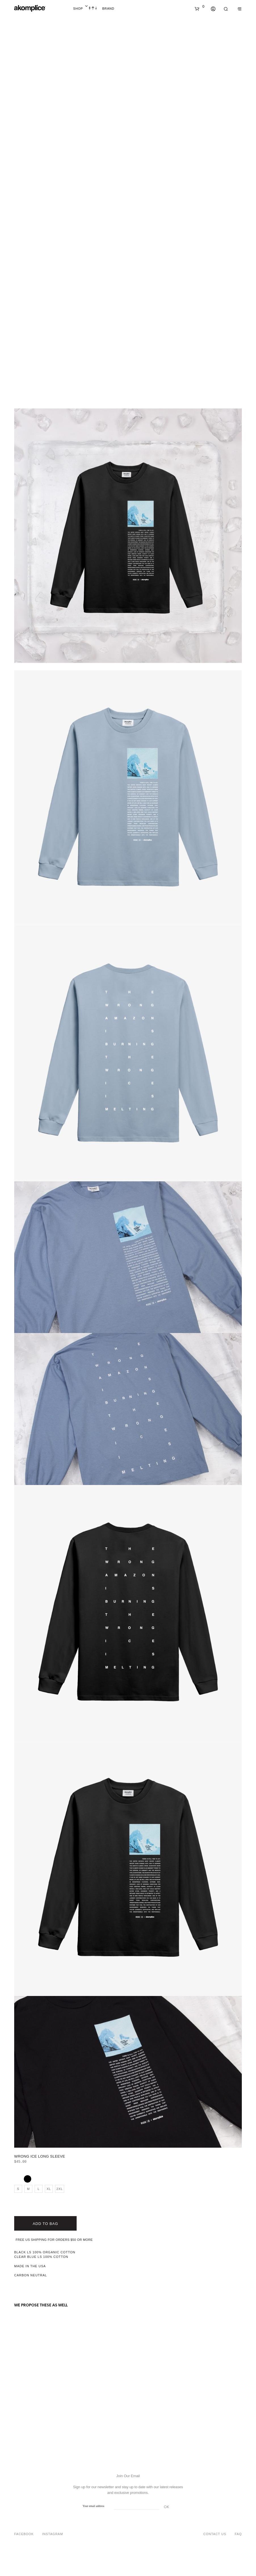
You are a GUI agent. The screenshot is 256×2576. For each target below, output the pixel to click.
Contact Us (214, 2534)
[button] (199, 6)
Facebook (24, 2534)
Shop (78, 8)
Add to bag (45, 2224)
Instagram (52, 2534)
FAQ (238, 2534)
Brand (108, 8)
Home (93, 8)
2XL (59, 2189)
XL (49, 2189)
